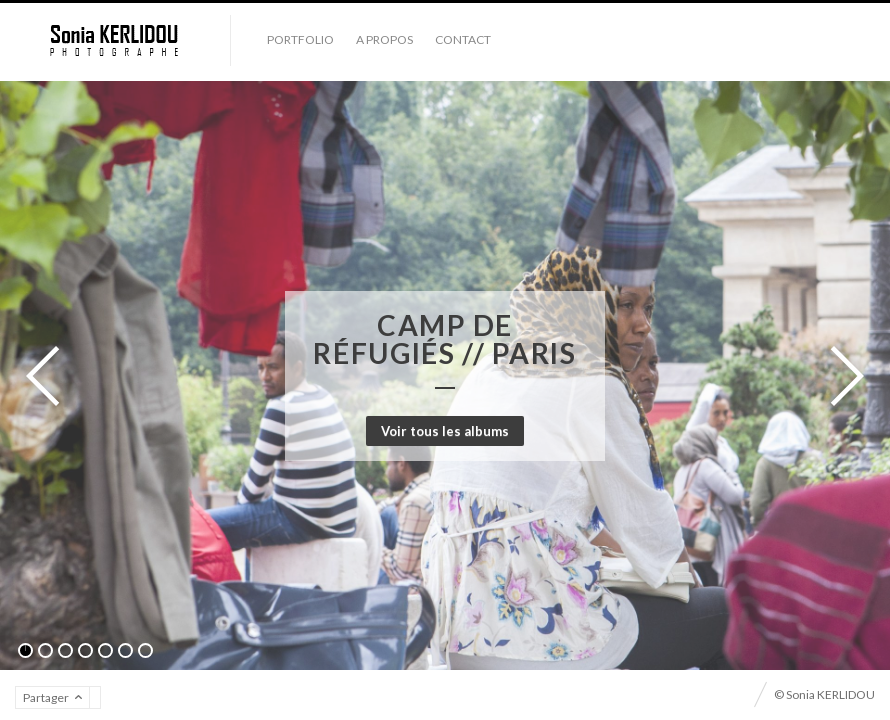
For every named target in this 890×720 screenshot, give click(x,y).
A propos (384, 39)
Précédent (49, 376)
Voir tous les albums (445, 431)
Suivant (841, 376)
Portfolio (300, 39)
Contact (463, 39)
